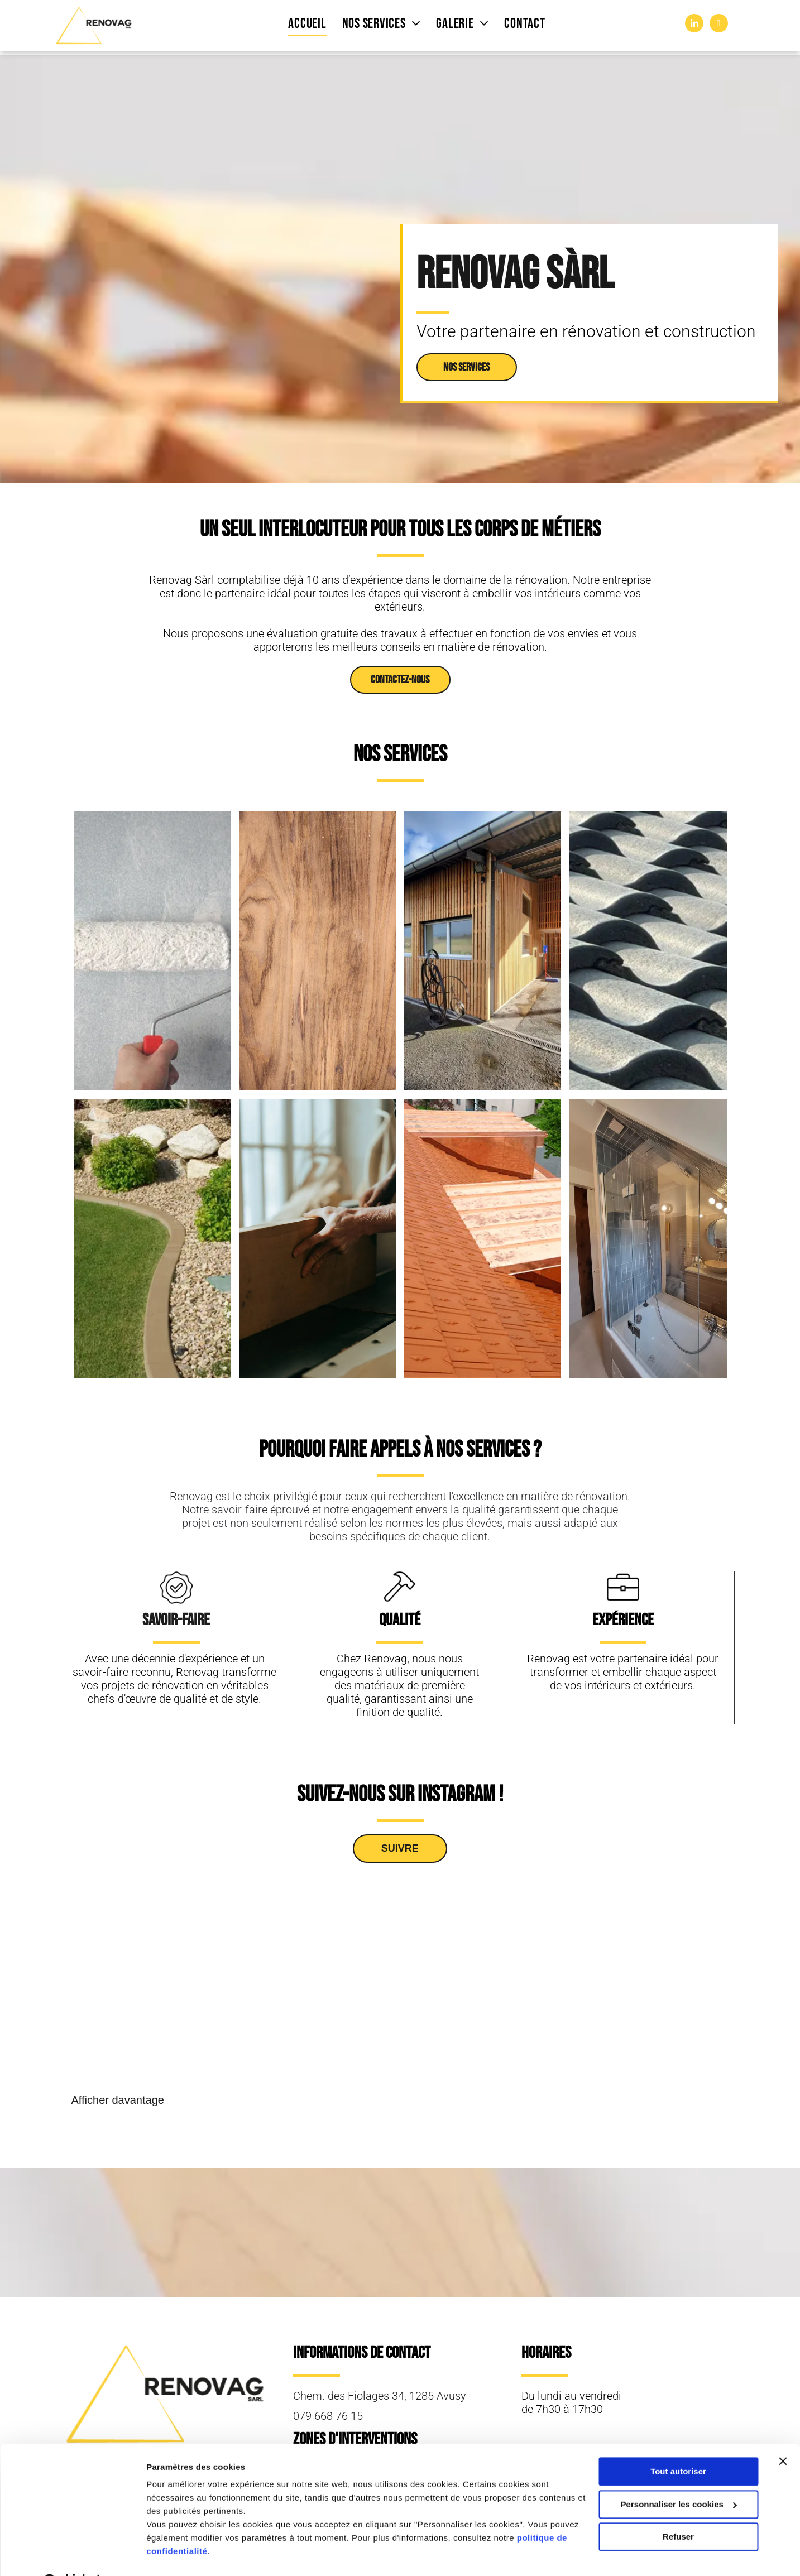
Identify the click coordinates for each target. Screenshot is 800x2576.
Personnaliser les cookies (679, 2476)
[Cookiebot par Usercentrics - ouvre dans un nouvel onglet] (72, 2554)
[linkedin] (694, 24)
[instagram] (719, 24)
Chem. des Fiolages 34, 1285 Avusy (379, 2395)
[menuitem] (307, 23)
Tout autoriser (678, 2443)
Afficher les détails (184, 2554)
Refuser (678, 2508)
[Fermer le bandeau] (783, 2433)
